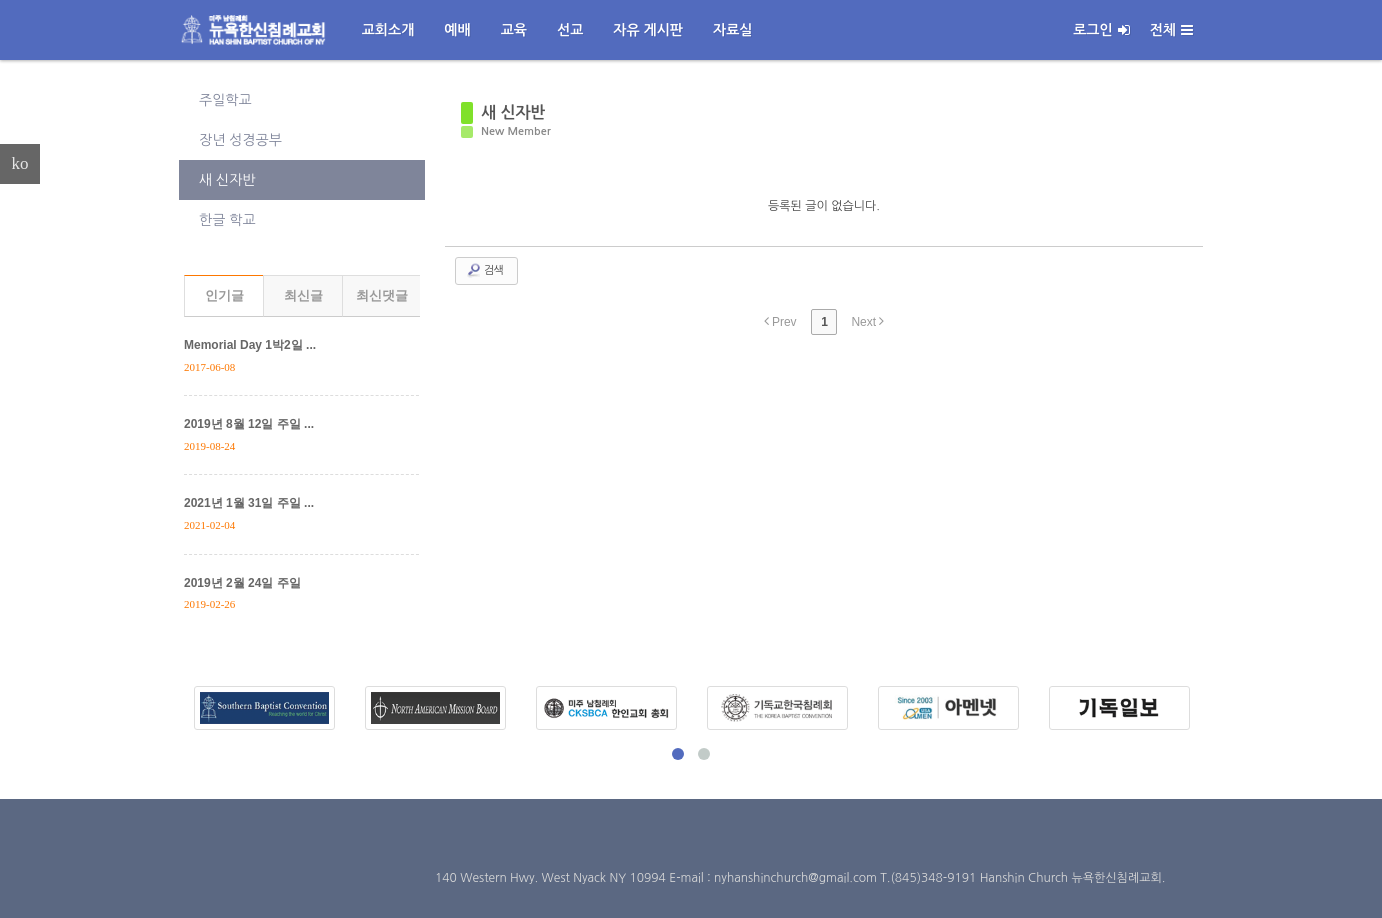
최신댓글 (382, 295)
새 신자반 (227, 180)
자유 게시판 (648, 30)
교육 (514, 30)
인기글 (224, 295)
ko (20, 163)
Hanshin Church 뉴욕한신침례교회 (1071, 878)
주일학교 (225, 100)
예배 (457, 30)
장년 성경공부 (240, 140)
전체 (1171, 30)
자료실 (732, 30)
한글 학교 (227, 220)
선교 (570, 30)
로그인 (1101, 30)
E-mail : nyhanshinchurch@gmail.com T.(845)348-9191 (824, 878)
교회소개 (388, 30)
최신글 (303, 295)
